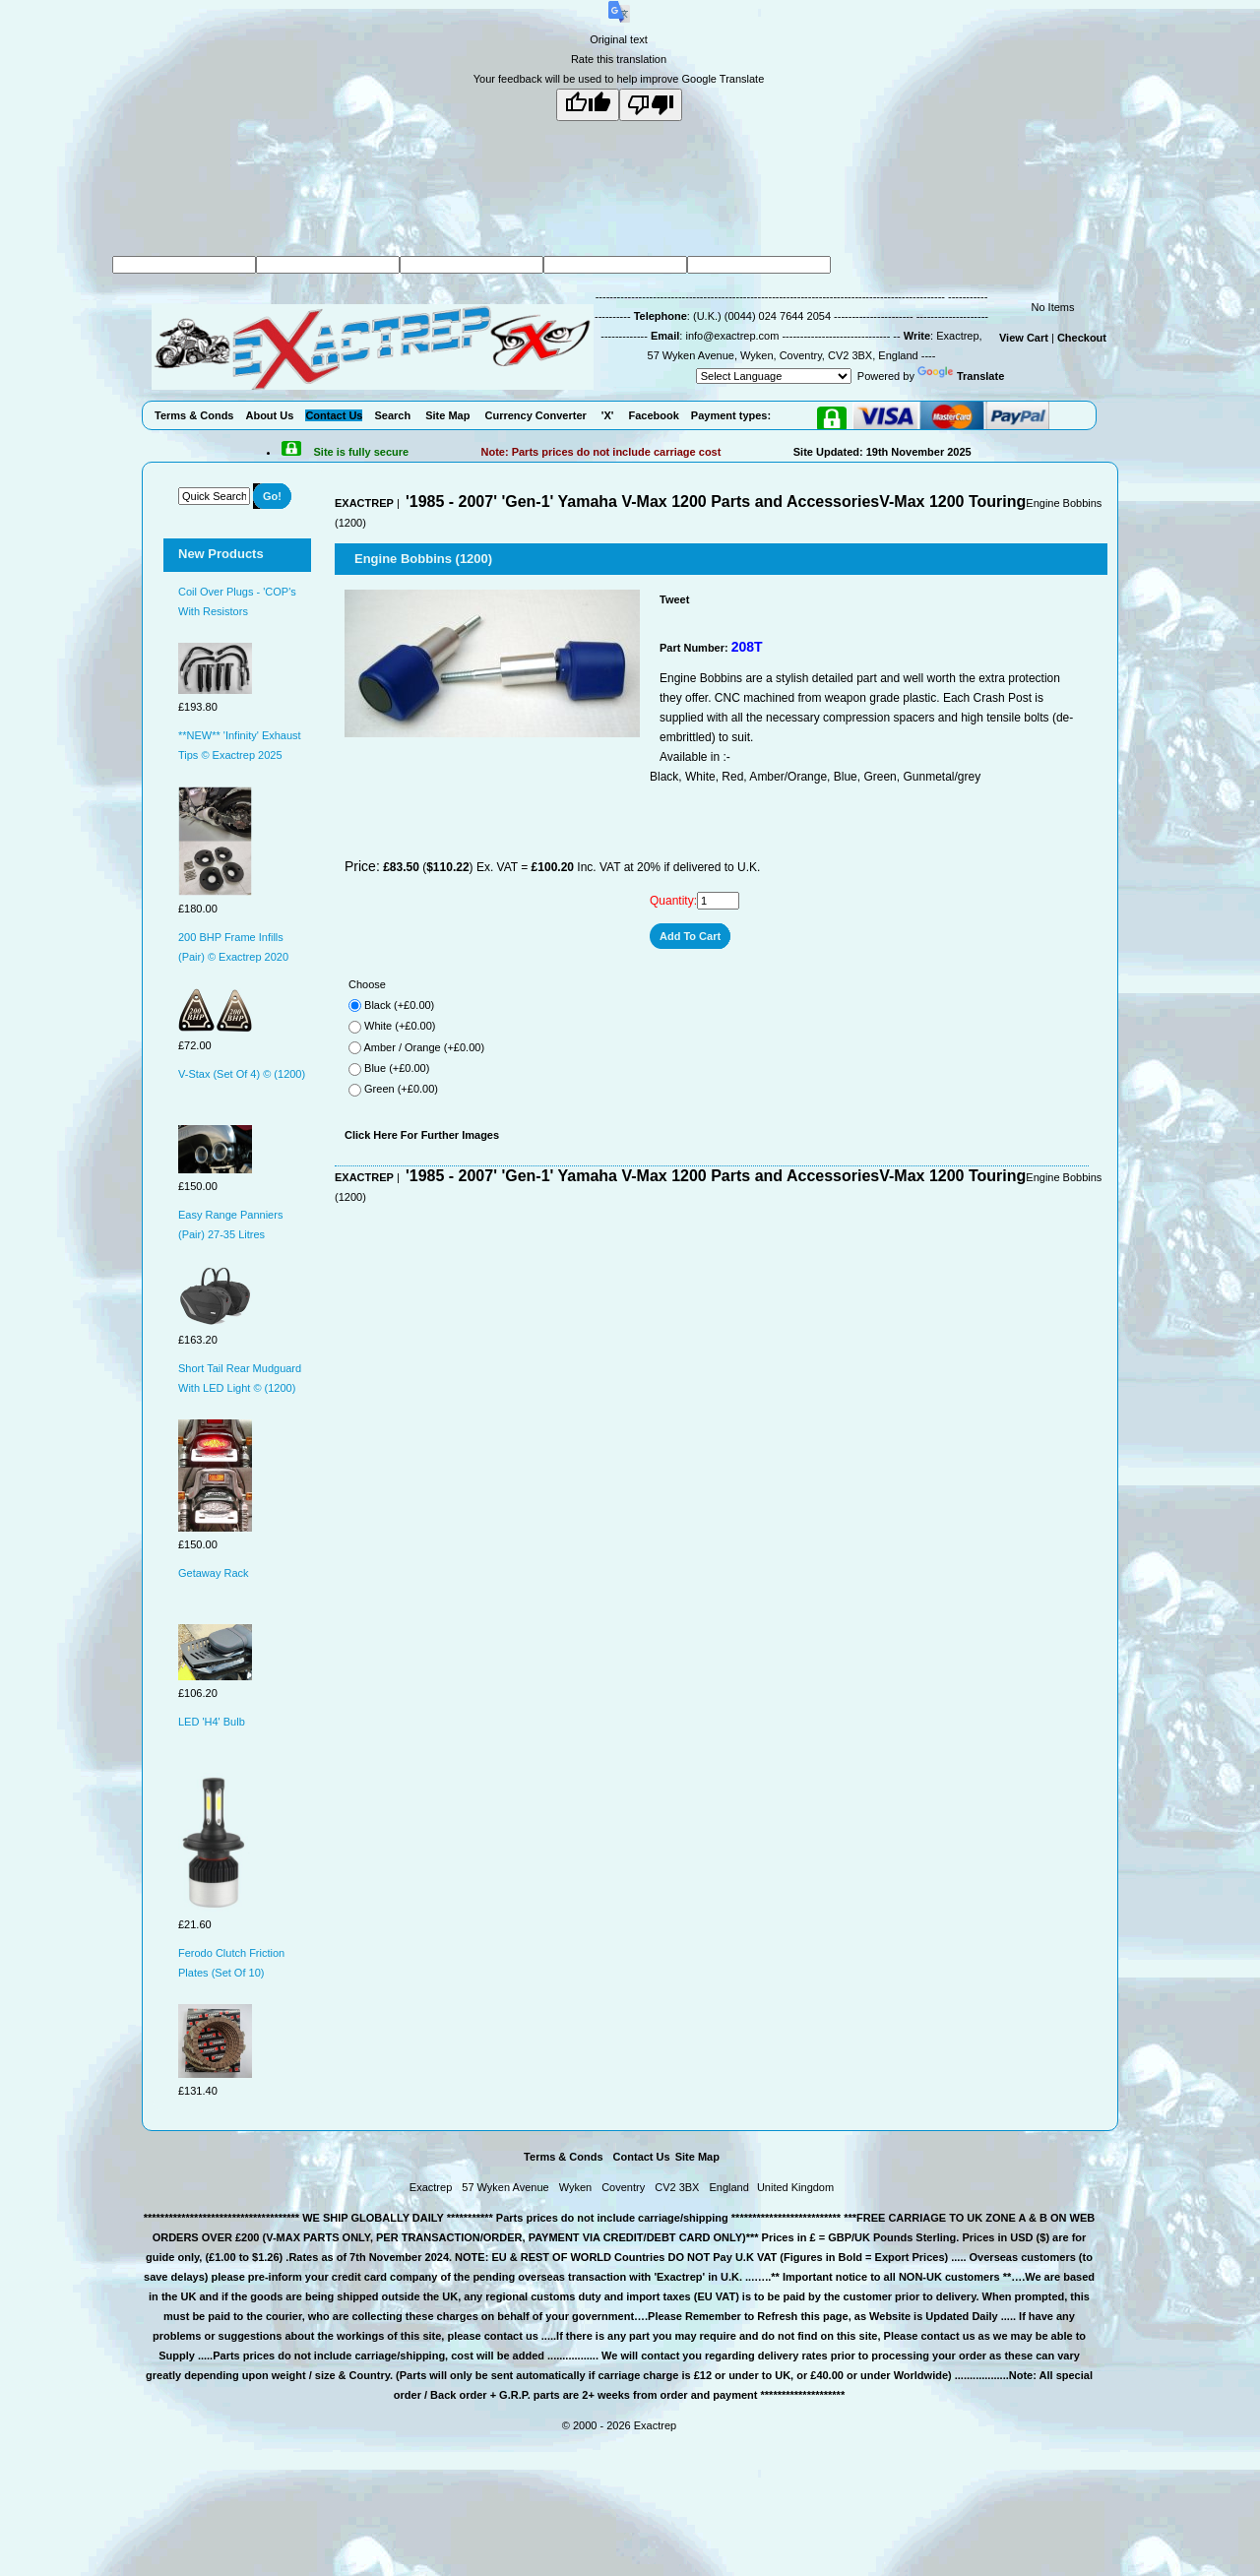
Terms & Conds (563, 2157)
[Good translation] (587, 105)
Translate (960, 376)
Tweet (674, 599)
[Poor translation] (650, 105)
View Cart (1023, 338)
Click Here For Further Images (422, 1135)
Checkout (1081, 338)
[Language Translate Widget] (773, 376)
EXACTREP (364, 503)
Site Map (697, 2157)
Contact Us (641, 2157)
